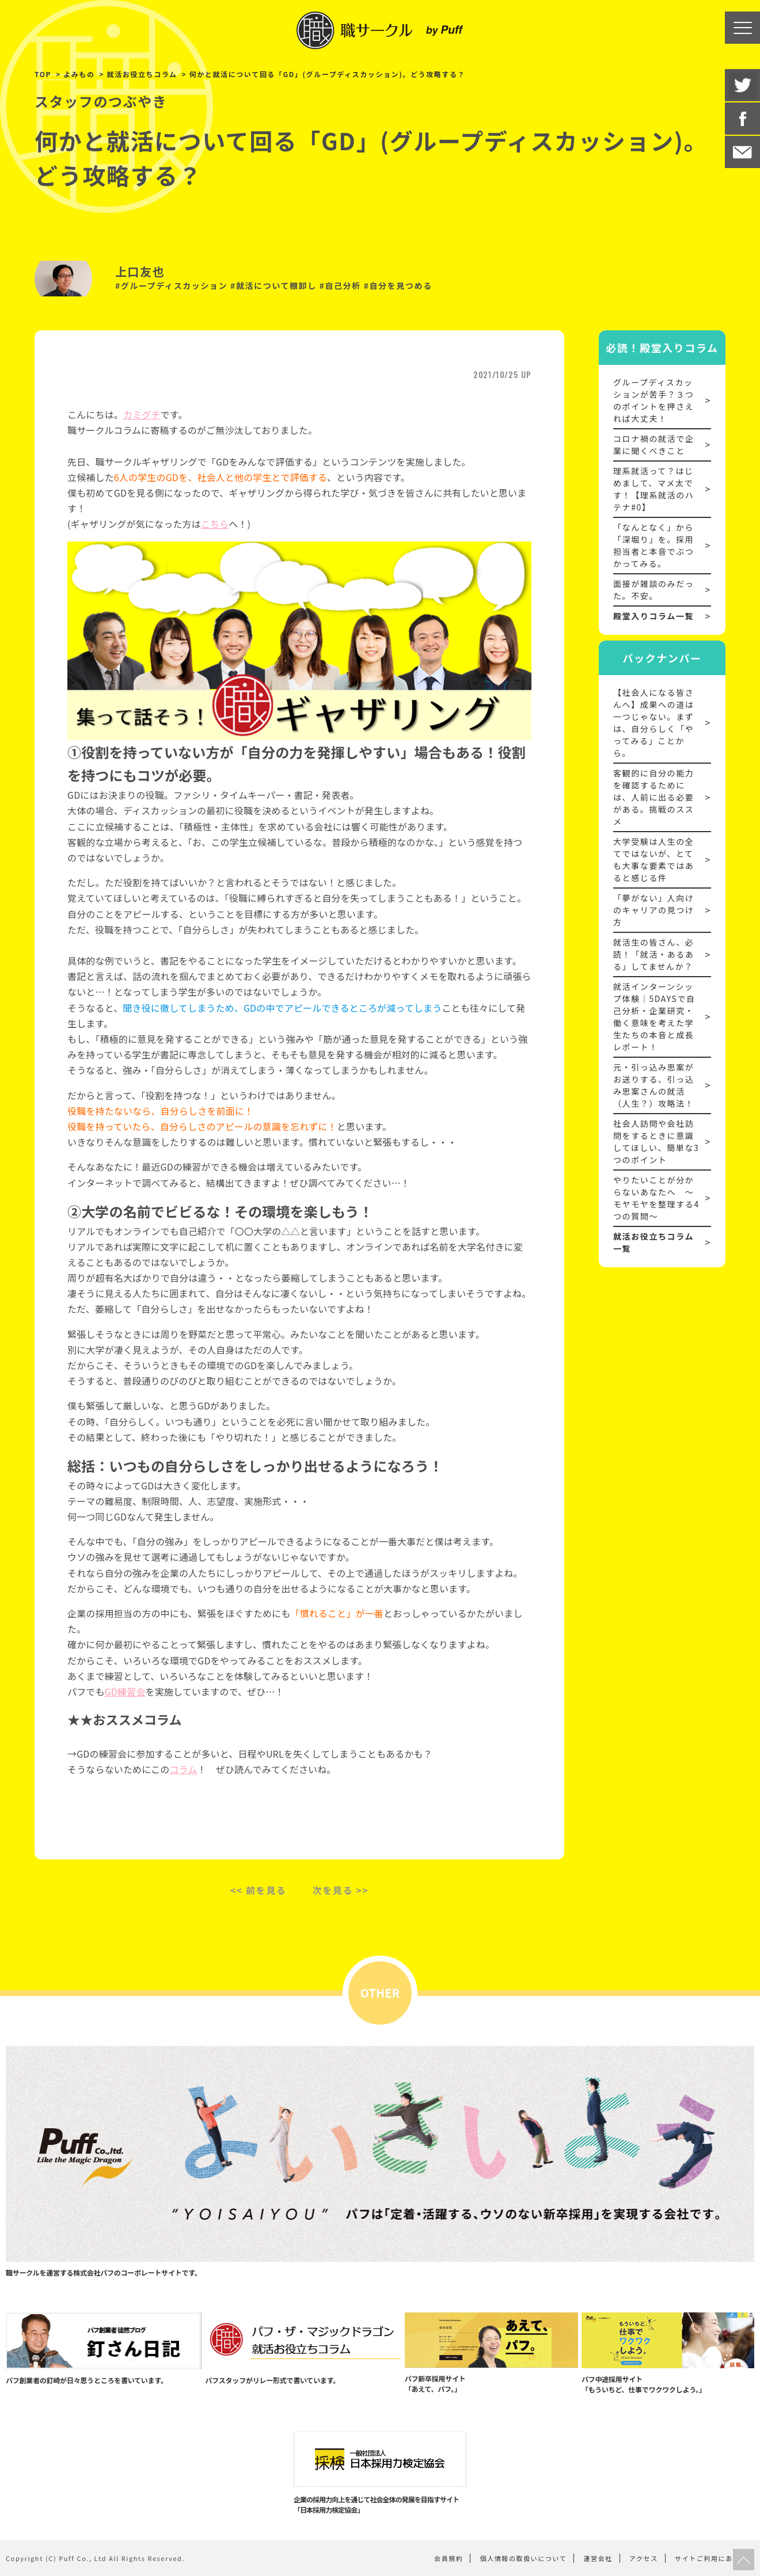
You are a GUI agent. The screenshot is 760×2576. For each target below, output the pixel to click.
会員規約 (448, 2558)
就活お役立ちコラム (142, 74)
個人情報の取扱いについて (523, 2558)
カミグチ (142, 414)
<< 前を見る (258, 1890)
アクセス (643, 2558)
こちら (215, 524)
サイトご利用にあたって (714, 2558)
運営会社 (598, 2558)
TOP (43, 74)
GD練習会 (125, 1691)
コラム (183, 1769)
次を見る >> (341, 1890)
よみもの (78, 74)
